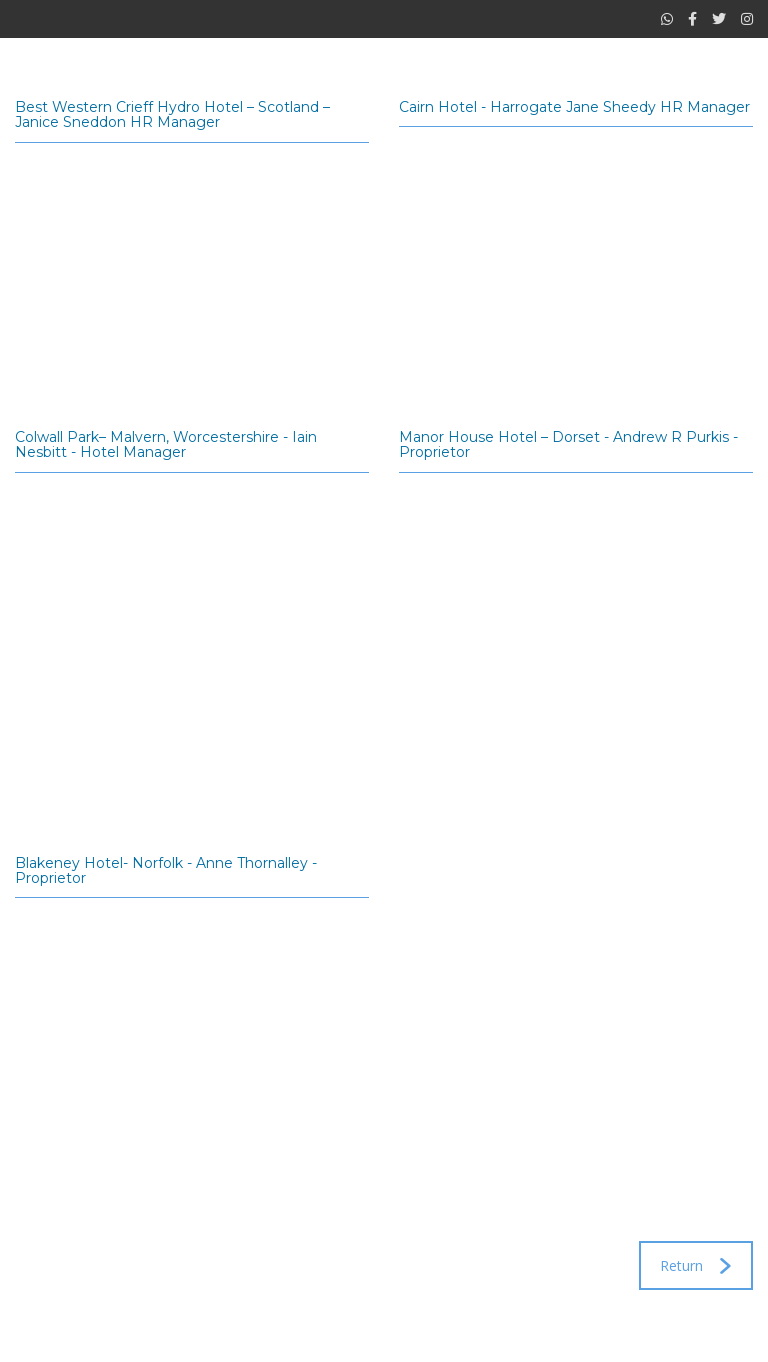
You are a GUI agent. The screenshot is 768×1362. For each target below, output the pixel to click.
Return (695, 1265)
